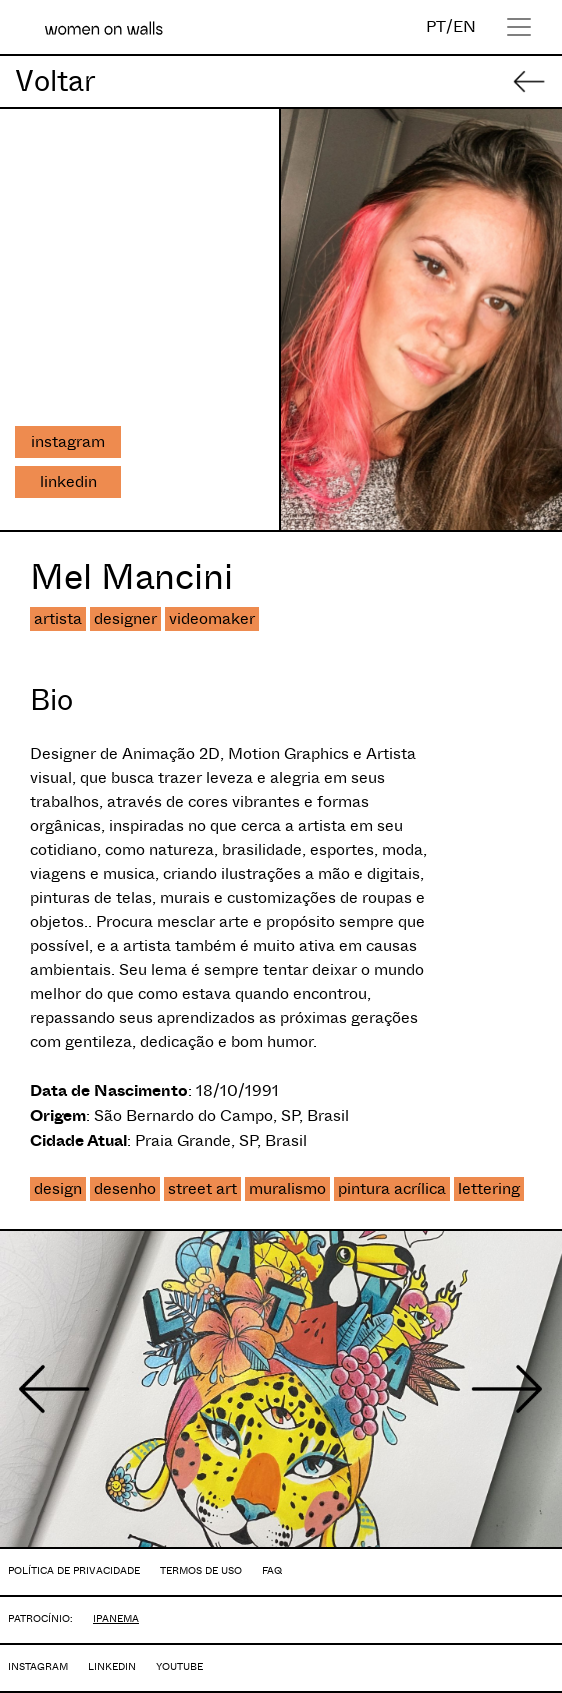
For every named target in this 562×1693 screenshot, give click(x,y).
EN (464, 26)
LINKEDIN (112, 1666)
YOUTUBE (179, 1666)
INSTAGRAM (38, 1666)
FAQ (272, 1570)
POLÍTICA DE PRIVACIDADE (74, 1570)
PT (436, 26)
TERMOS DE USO (201, 1570)
